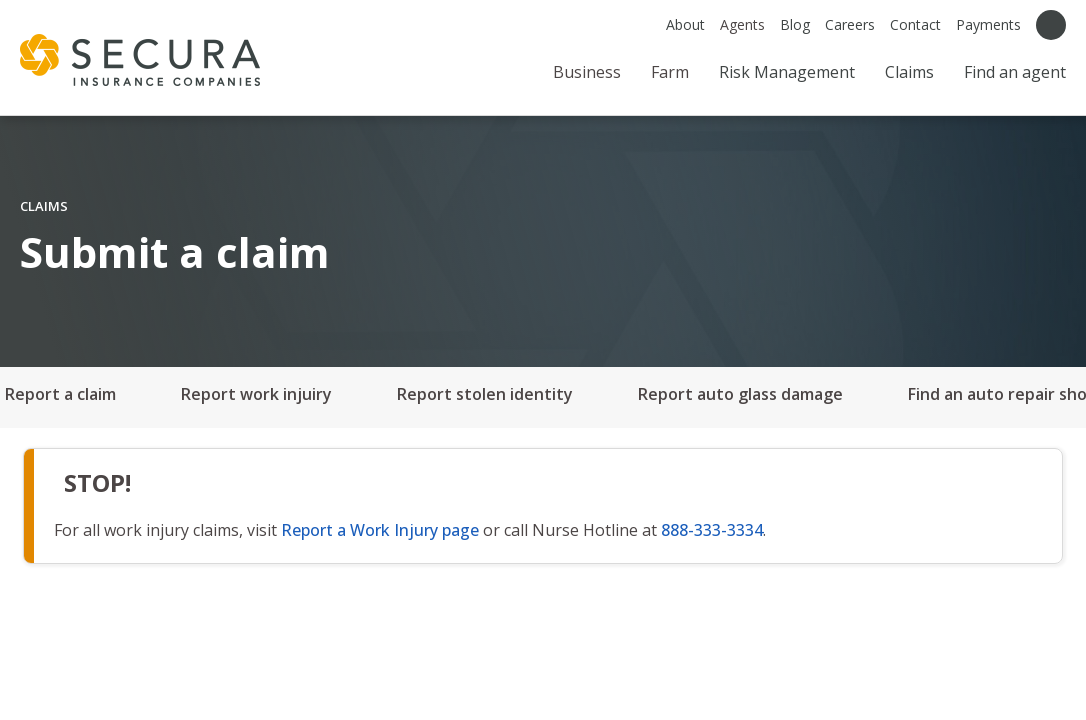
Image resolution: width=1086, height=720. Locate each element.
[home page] (140, 60)
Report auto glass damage (740, 394)
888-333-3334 (712, 530)
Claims (909, 72)
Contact (915, 24)
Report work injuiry (256, 394)
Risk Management (787, 72)
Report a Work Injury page (380, 530)
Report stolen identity (485, 394)
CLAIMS (44, 206)
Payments (988, 24)
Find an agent (1015, 72)
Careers (850, 24)
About (685, 24)
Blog (795, 24)
